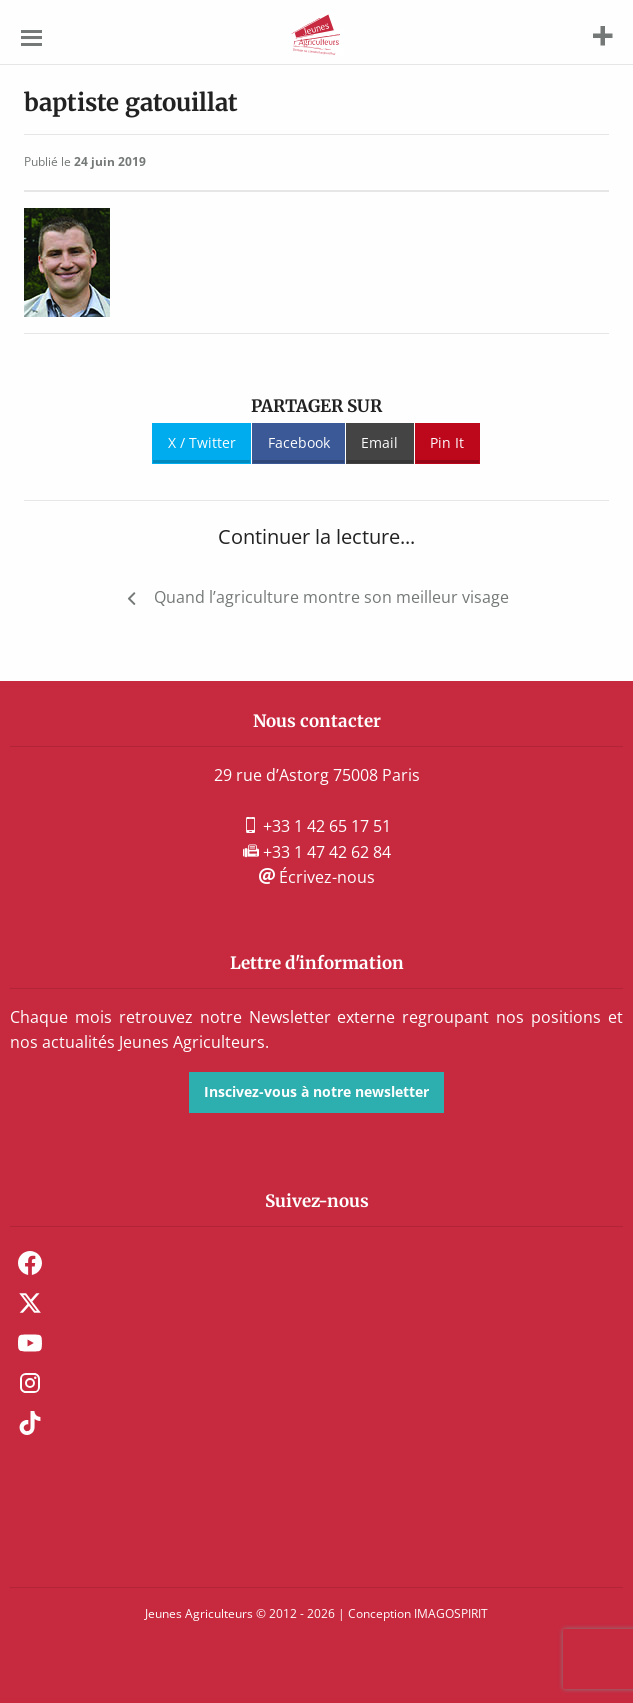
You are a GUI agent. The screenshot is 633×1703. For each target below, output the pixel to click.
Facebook (299, 442)
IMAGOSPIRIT (451, 1613)
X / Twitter (202, 442)
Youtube (30, 1343)
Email (379, 442)
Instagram (30, 1383)
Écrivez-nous (317, 877)
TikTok (30, 1423)
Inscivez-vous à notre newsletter (316, 1091)
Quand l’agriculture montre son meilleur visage (331, 597)
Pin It (447, 442)
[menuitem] (316, 1263)
